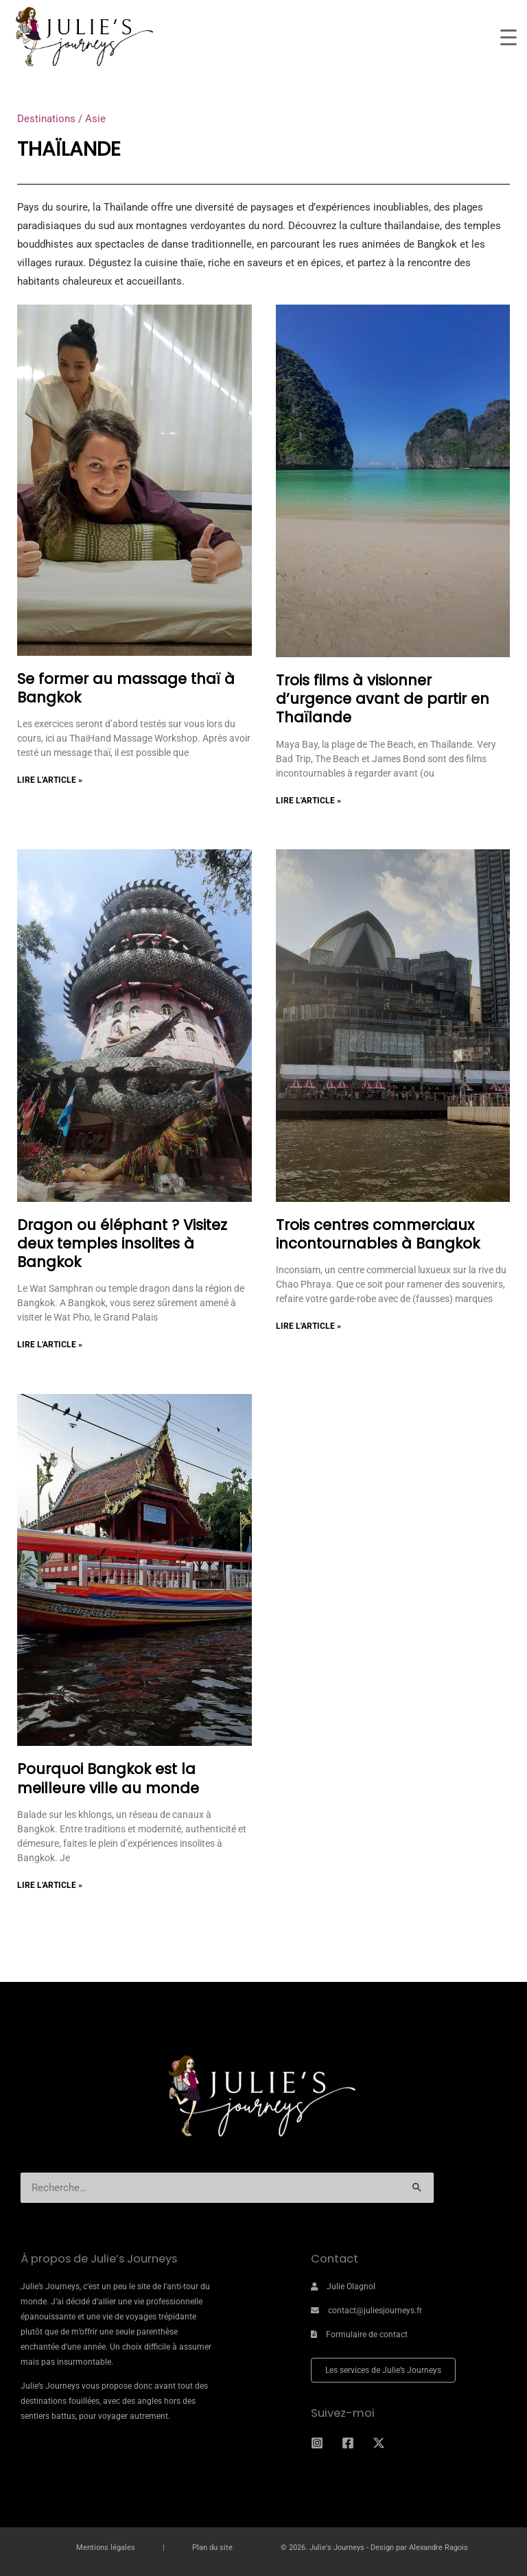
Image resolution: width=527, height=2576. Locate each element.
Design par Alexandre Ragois (419, 2547)
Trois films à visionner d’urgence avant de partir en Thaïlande (382, 699)
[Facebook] (348, 2443)
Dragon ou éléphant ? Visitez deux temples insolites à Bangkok (122, 1244)
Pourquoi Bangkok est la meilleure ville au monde (110, 1778)
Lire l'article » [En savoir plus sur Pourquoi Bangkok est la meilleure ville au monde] (49, 1885)
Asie (95, 119)
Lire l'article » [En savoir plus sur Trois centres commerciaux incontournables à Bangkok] (308, 1326)
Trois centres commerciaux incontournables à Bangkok (378, 1234)
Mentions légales (105, 2547)
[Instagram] (317, 2443)
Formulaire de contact (367, 2334)
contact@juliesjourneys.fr (375, 2310)
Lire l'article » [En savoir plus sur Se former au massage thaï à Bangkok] (49, 780)
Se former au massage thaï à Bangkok (126, 688)
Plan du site (212, 2547)
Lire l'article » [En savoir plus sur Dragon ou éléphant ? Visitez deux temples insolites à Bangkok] (49, 1344)
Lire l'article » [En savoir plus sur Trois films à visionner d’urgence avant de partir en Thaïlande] (308, 800)
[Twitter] (379, 2443)
